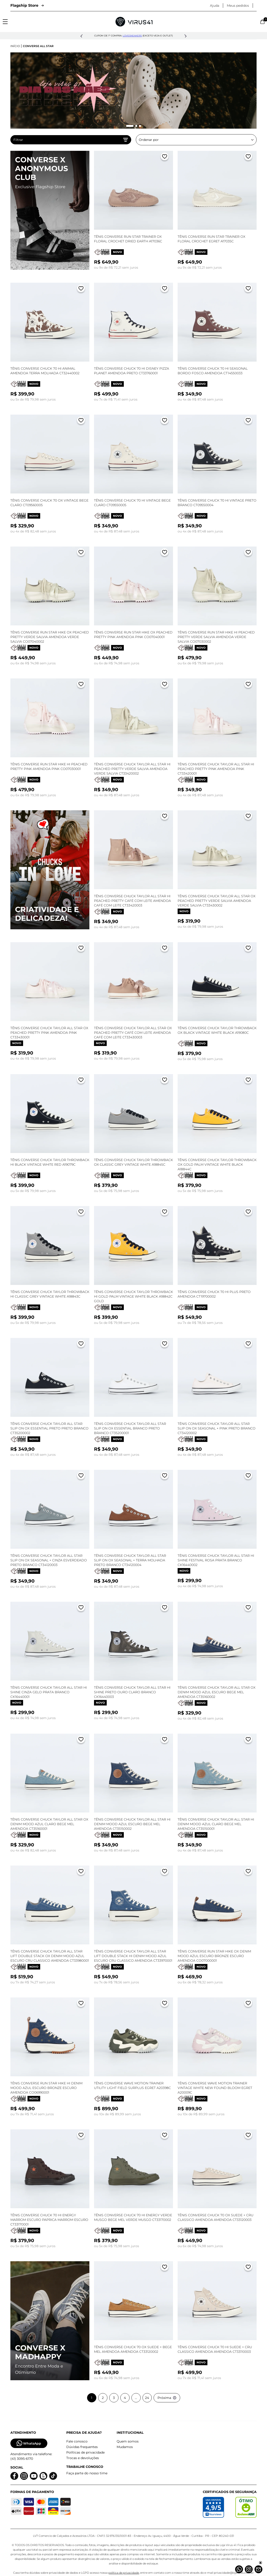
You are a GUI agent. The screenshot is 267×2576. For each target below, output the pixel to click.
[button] (81, 36)
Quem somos (128, 2441)
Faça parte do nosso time (86, 2473)
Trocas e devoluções (82, 2458)
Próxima (167, 2398)
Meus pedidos (238, 5)
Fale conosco (77, 2441)
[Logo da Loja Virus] (133, 22)
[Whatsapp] (239, 2569)
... (136, 2398)
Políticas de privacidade (85, 2452)
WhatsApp (29, 2443)
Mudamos (125, 2447)
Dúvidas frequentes (82, 2447)
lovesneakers (132, 35)
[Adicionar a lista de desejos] (164, 157)
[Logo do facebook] (14, 2476)
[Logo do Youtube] (34, 2476)
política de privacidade (123, 2572)
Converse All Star (38, 46)
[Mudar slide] (130, 126)
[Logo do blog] (43, 2476)
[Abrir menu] (5, 21)
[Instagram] (249, 2569)
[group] (133, 90)
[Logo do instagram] (24, 2476)
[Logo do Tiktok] (53, 2476)
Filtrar (70, 140)
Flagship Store (27, 5)
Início (15, 46)
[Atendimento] (258, 2569)
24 (147, 2398)
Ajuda (214, 5)
